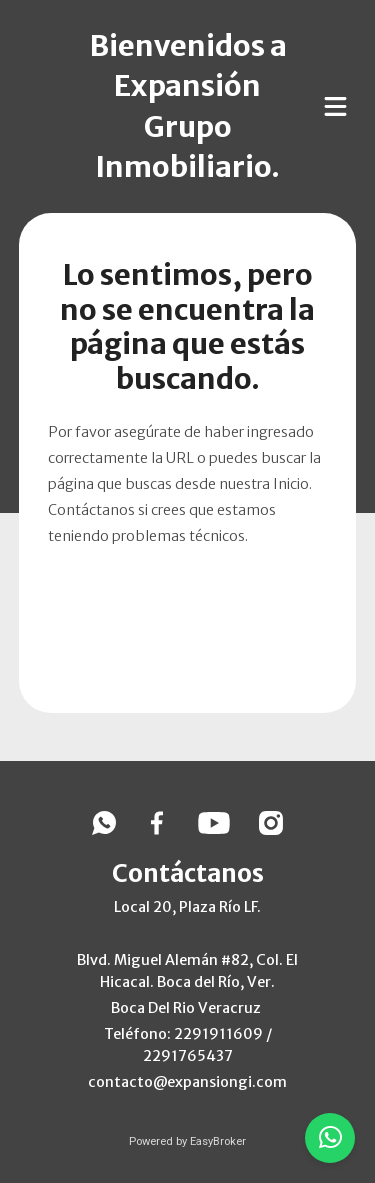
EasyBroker (218, 1141)
